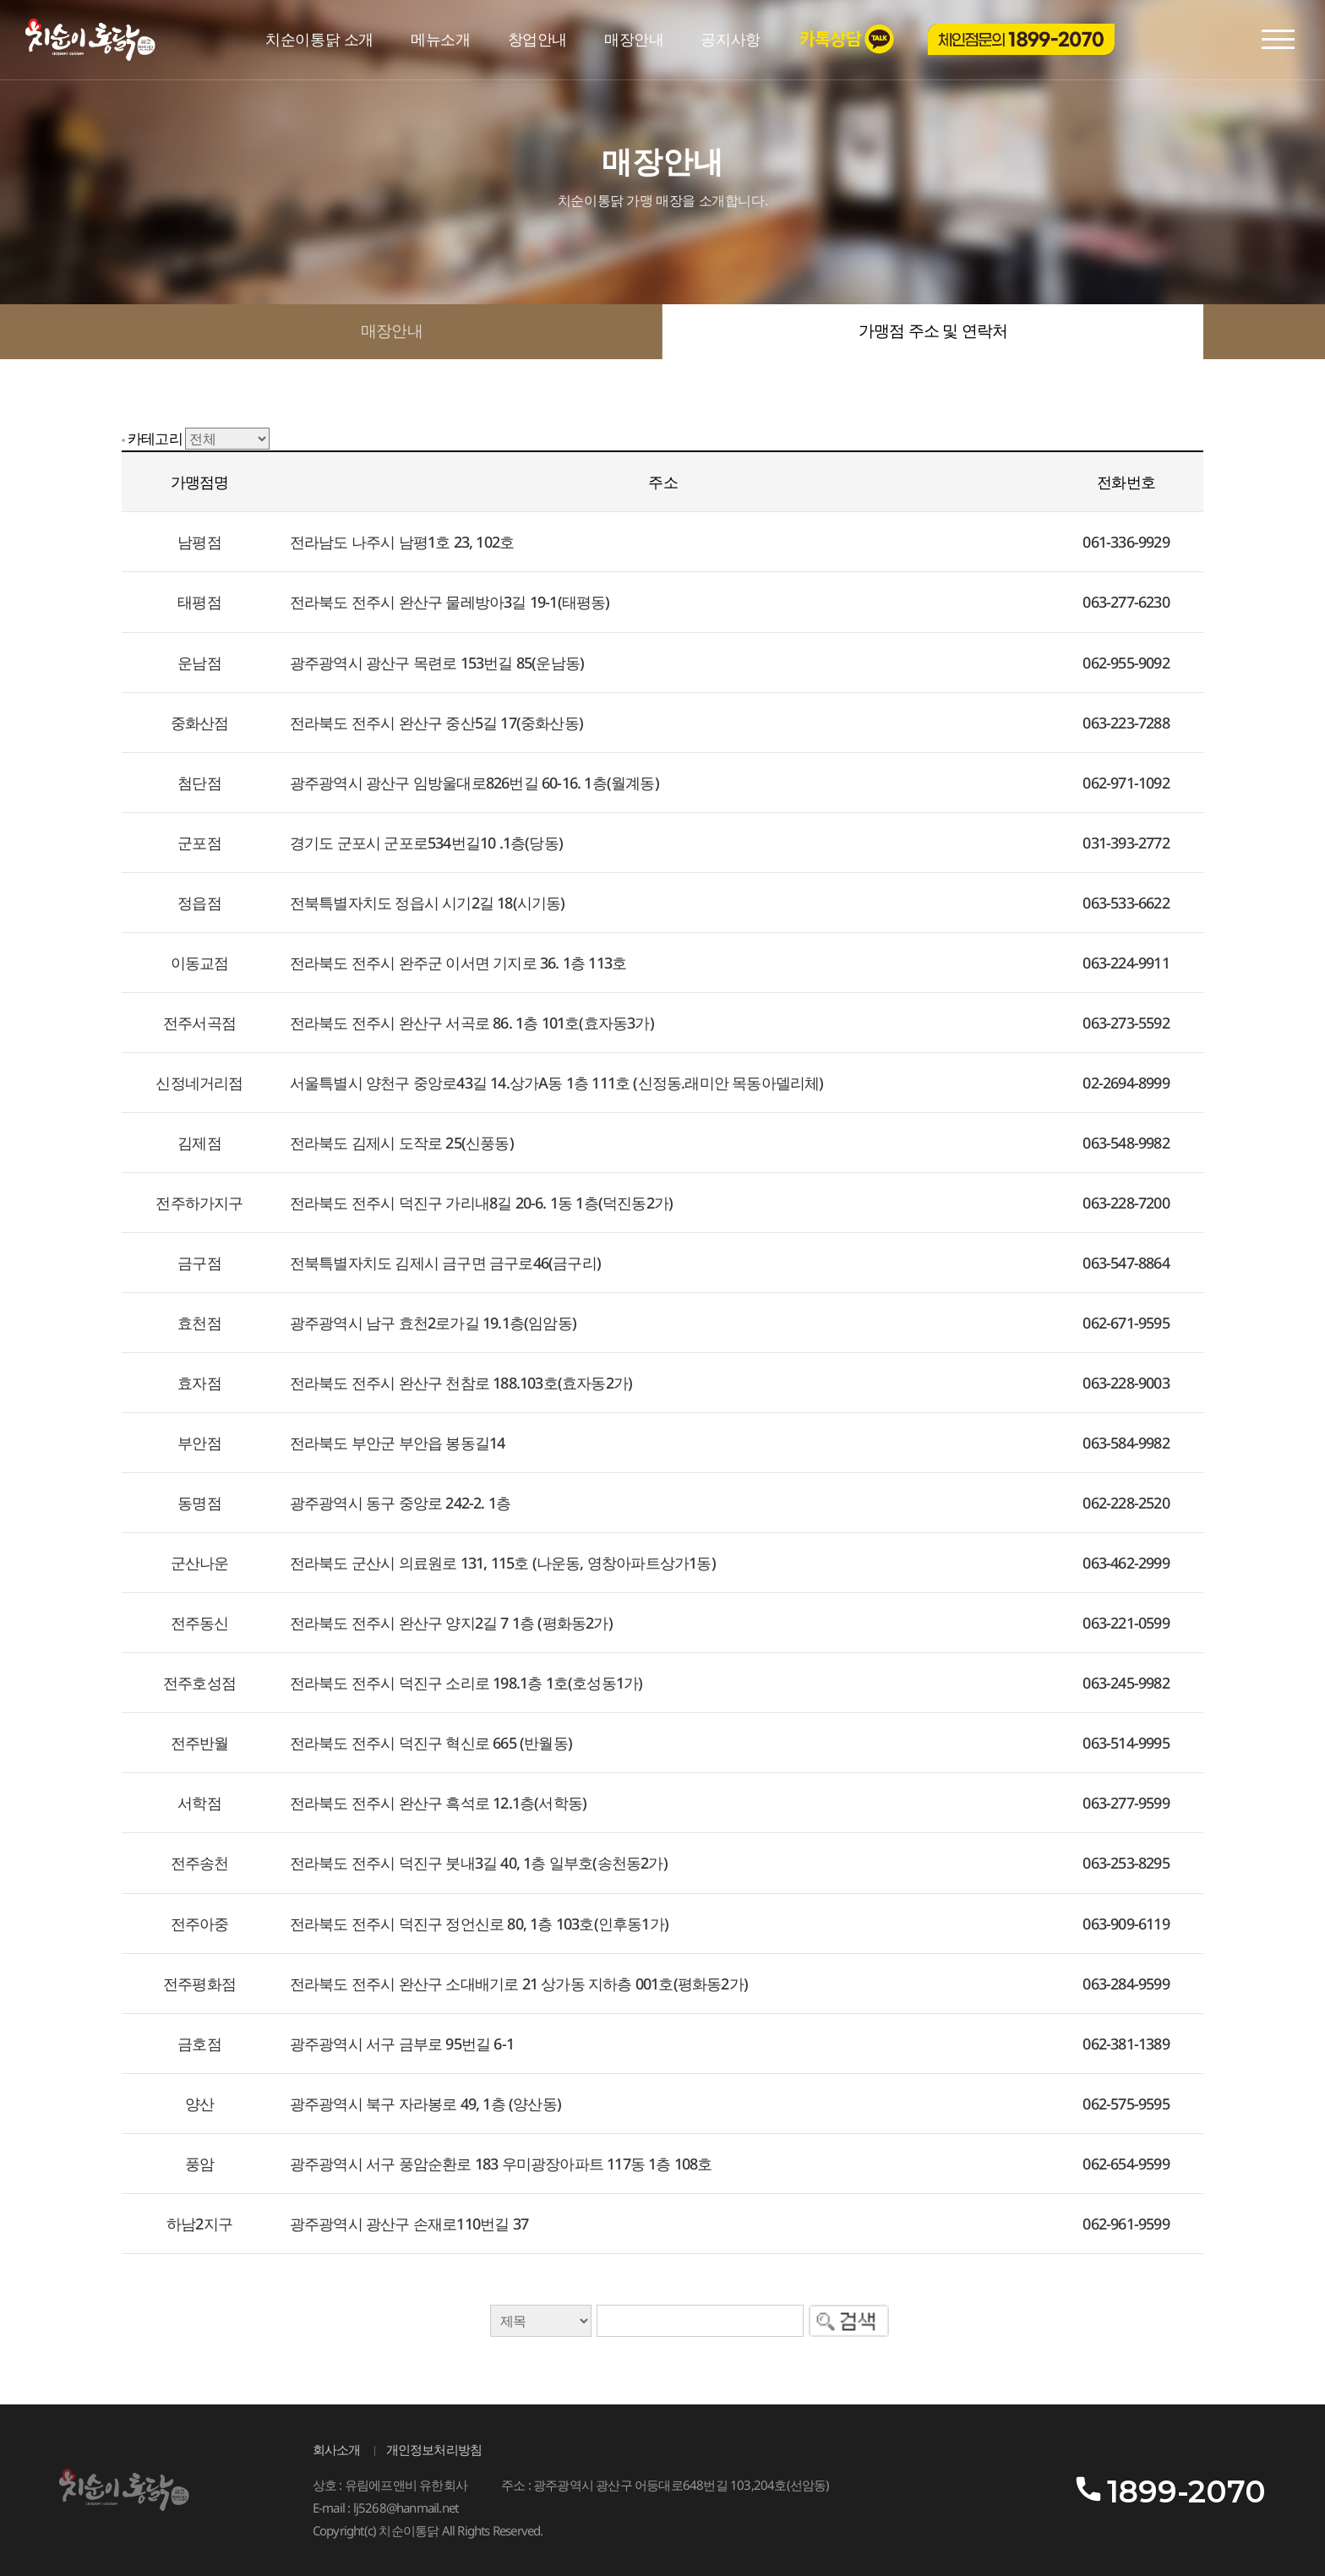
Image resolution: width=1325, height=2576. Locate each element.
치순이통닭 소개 (319, 39)
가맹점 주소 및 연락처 (933, 331)
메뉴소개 (440, 39)
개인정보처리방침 (434, 2450)
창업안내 (537, 39)
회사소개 (337, 2450)
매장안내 (633, 39)
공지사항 (730, 39)
